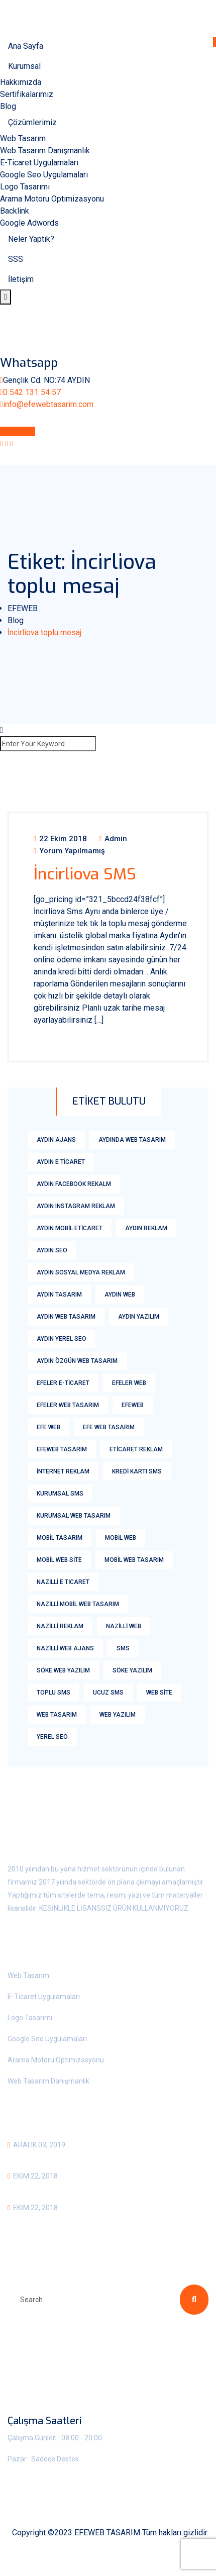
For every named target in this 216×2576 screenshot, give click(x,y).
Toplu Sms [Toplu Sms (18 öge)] (53, 1692)
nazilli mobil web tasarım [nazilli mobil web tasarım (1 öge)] (78, 1604)
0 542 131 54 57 (32, 392)
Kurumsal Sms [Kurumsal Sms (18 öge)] (60, 1493)
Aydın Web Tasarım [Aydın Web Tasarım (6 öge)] (66, 1316)
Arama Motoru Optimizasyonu (52, 199)
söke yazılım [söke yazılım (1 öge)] (132, 1670)
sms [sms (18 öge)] (123, 1648)
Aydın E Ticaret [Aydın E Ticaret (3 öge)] (61, 1161)
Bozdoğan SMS (39, 2221)
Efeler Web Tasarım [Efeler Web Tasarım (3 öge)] (68, 1405)
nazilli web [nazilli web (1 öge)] (123, 1626)
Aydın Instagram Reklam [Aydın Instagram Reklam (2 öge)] (76, 1206)
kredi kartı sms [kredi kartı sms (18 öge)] (137, 1471)
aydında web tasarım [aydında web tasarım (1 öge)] (132, 1139)
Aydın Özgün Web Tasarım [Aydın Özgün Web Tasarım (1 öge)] (77, 1360)
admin (113, 838)
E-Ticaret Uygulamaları (39, 162)
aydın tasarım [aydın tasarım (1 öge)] (59, 1294)
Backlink (14, 211)
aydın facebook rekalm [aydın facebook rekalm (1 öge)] (74, 1183)
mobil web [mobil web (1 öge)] (120, 1537)
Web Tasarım (23, 138)
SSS (15, 259)
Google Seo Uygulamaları (44, 174)
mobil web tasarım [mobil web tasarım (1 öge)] (134, 1559)
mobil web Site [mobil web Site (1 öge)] (59, 1559)
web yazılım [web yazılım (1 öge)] (117, 1714)
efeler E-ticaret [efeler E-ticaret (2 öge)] (63, 1382)
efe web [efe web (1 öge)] (48, 1427)
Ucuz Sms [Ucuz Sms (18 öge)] (108, 1692)
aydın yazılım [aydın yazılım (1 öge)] (138, 1316)
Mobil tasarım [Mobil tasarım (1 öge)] (59, 1537)
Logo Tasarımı (25, 186)
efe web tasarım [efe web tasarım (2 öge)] (109, 1427)
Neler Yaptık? (31, 239)
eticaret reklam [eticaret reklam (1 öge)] (136, 1449)
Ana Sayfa (25, 46)
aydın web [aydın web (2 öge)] (119, 1294)
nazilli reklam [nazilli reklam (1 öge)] (60, 1626)
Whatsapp (17, 431)
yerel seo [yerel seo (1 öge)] (52, 1736)
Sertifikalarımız (26, 94)
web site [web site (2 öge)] (159, 1692)
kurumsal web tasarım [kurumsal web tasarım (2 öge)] (74, 1515)
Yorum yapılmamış (69, 850)
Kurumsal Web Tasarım (58, 2158)
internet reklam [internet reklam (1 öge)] (63, 1471)
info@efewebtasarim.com (48, 404)
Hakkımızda (20, 82)
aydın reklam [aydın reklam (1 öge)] (146, 1228)
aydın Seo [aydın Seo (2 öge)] (52, 1250)
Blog (8, 106)
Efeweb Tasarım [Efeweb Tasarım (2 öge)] (62, 1449)
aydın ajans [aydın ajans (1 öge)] (56, 1139)
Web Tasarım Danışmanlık (45, 150)
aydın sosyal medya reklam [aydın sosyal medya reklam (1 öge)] (81, 1272)
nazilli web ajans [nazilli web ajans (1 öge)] (65, 1648)
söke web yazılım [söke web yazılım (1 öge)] (63, 1670)
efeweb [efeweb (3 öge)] (133, 1405)
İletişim (21, 279)
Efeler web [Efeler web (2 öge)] (129, 1382)
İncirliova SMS (85, 873)
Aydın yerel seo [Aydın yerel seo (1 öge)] (61, 1338)
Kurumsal (24, 66)
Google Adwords (29, 223)
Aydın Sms (29, 2189)
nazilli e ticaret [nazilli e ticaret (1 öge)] (63, 1582)
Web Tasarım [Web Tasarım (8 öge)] (57, 1714)
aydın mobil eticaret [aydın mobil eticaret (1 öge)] (69, 1228)
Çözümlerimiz (32, 122)
